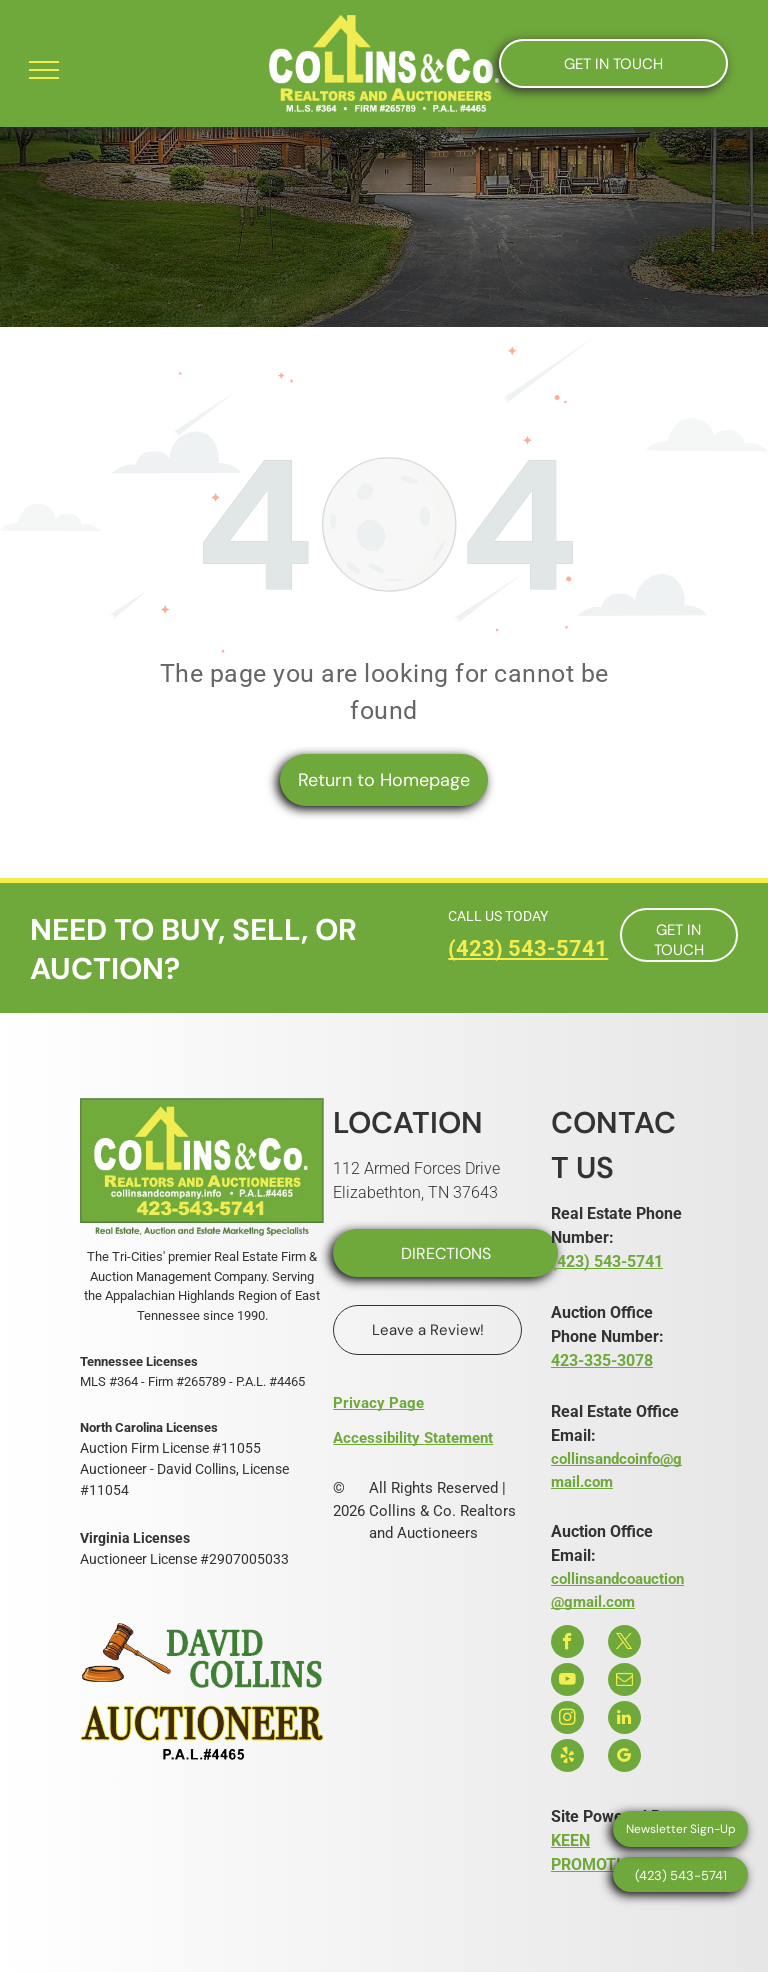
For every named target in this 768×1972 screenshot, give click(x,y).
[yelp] (567, 1758)
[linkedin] (624, 1720)
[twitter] (624, 1644)
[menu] (44, 70)
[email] (624, 1682)
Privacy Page (378, 1403)
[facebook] (567, 1644)
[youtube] (567, 1682)
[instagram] (567, 1720)
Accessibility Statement (413, 1438)
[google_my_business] (624, 1758)
